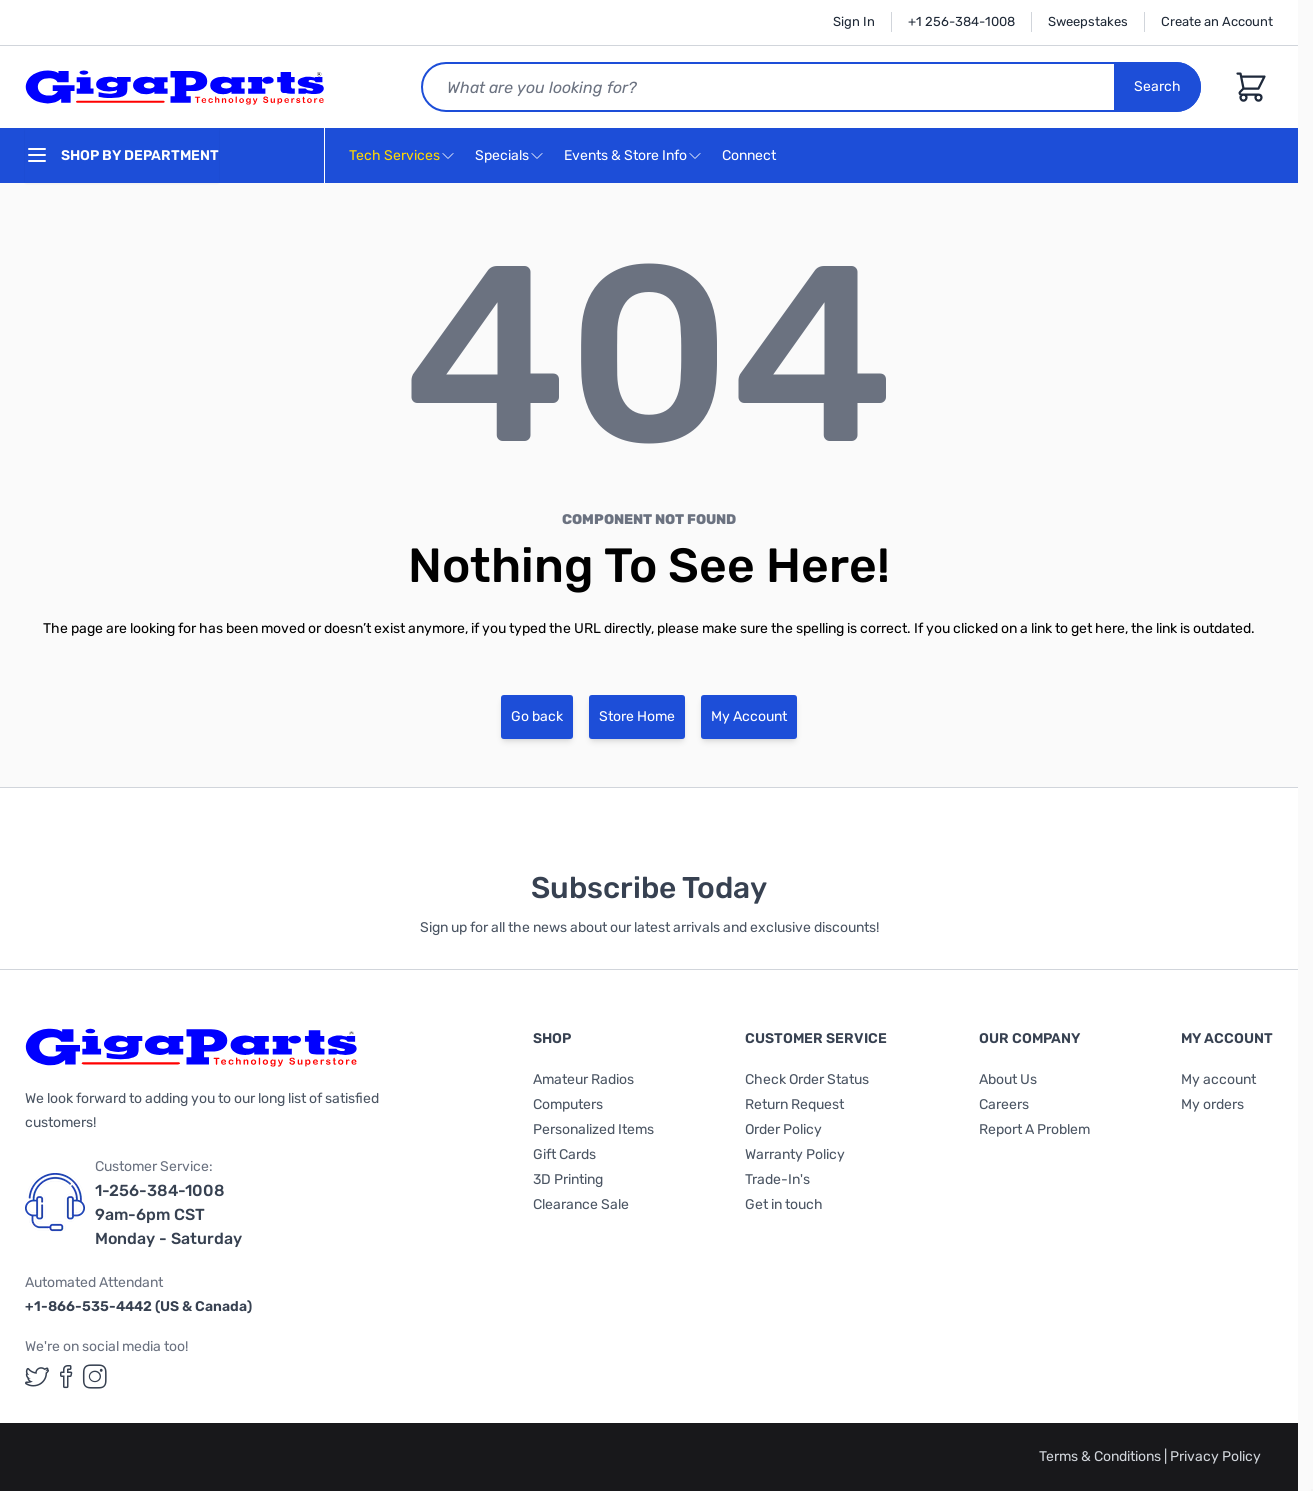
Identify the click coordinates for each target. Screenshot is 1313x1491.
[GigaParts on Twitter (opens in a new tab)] (37, 1376)
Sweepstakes (1088, 21)
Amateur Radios (583, 1079)
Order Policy (783, 1129)
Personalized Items (593, 1129)
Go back (537, 716)
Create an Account (1217, 21)
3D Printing (568, 1179)
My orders (1212, 1104)
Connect (751, 156)
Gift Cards (564, 1154)
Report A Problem (1034, 1129)
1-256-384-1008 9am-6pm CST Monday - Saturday (168, 1214)
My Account (749, 716)
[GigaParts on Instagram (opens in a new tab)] (95, 1376)
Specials (502, 155)
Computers (568, 1104)
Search (1157, 86)
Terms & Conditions (1101, 1456)
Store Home (637, 716)
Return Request (794, 1104)
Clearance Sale (581, 1204)
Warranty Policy (795, 1154)
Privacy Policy (1215, 1456)
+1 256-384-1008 (961, 21)
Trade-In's (777, 1179)
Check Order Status (807, 1079)
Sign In (854, 21)
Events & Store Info (625, 155)
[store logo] (175, 87)
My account (1218, 1079)
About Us (1008, 1079)
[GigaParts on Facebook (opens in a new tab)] (66, 1376)
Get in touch (784, 1204)
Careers (1004, 1104)
